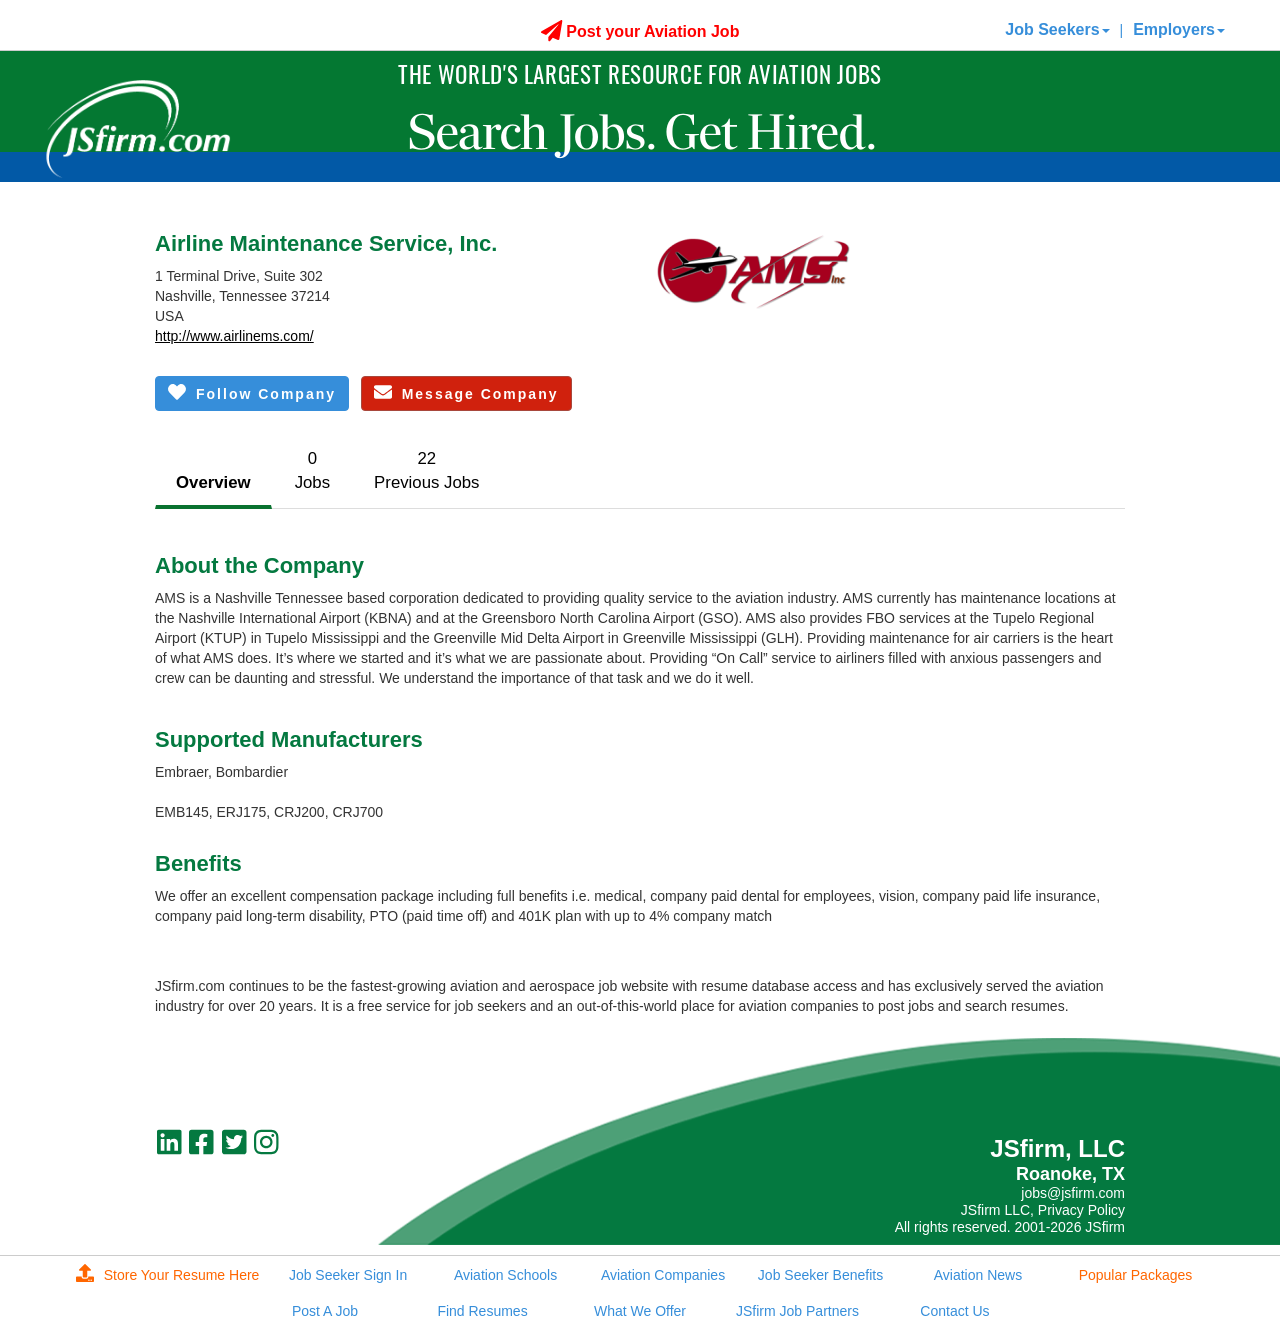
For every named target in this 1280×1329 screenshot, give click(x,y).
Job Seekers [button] (1057, 29)
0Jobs (312, 470)
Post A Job (325, 1311)
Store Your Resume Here (168, 1275)
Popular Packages (1136, 1275)
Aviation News (978, 1275)
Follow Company (252, 392)
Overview (213, 482)
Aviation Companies (663, 1275)
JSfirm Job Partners (797, 1311)
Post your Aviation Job (640, 31)
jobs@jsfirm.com (1073, 1193)
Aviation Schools (505, 1275)
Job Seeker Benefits (820, 1275)
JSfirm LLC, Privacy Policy (1043, 1210)
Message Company (466, 392)
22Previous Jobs (426, 470)
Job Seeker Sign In (348, 1275)
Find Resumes (482, 1311)
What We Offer (640, 1311)
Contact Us (954, 1311)
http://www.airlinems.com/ (234, 336)
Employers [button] (1179, 29)
